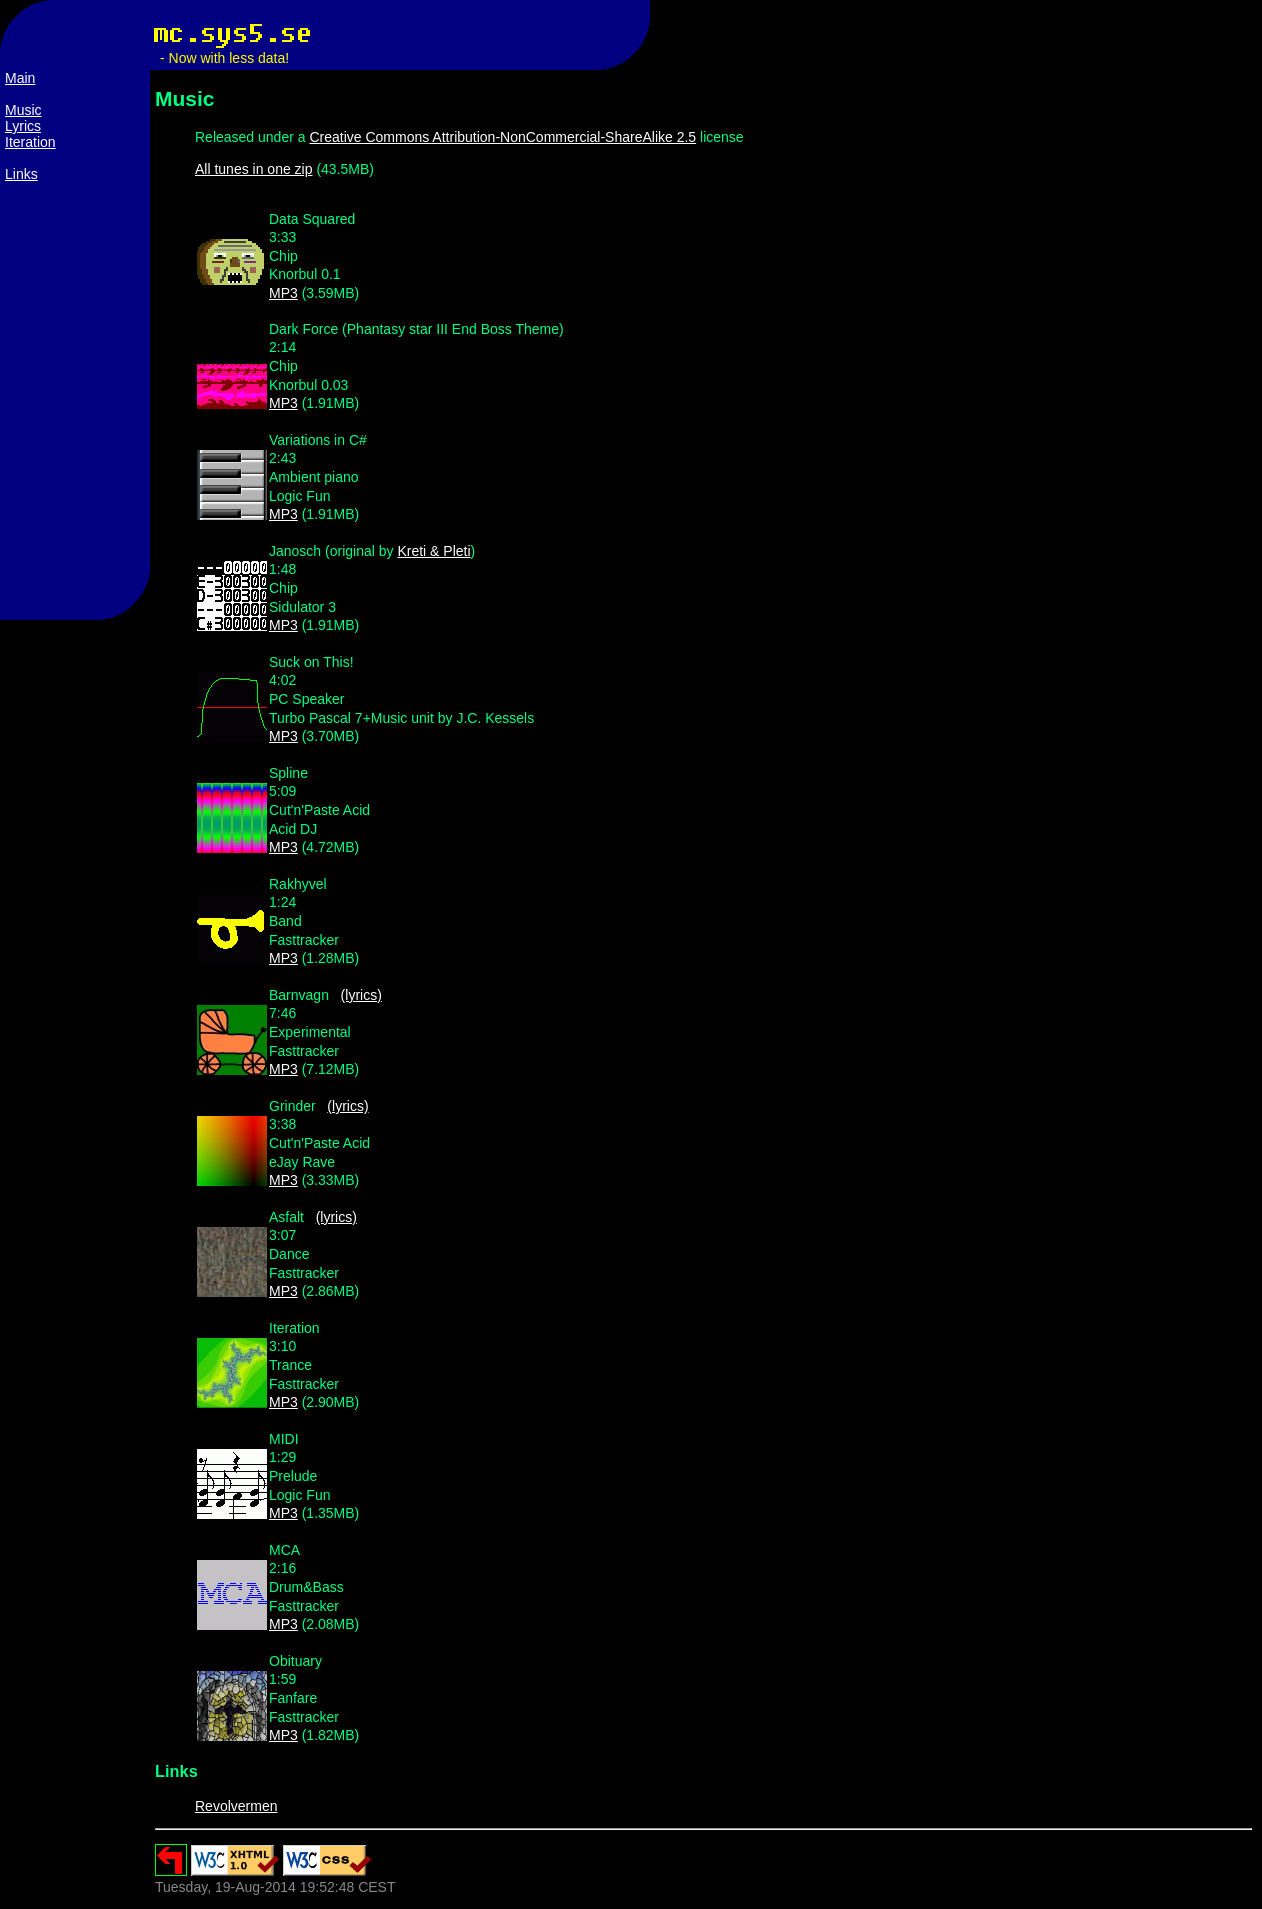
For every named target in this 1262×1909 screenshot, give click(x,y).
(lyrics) (361, 995)
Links (21, 174)
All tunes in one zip (254, 169)
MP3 (283, 293)
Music (23, 110)
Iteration (30, 142)
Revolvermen (236, 1806)
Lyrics (23, 126)
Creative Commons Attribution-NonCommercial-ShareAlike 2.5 (502, 137)
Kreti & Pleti (433, 551)
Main (20, 78)
